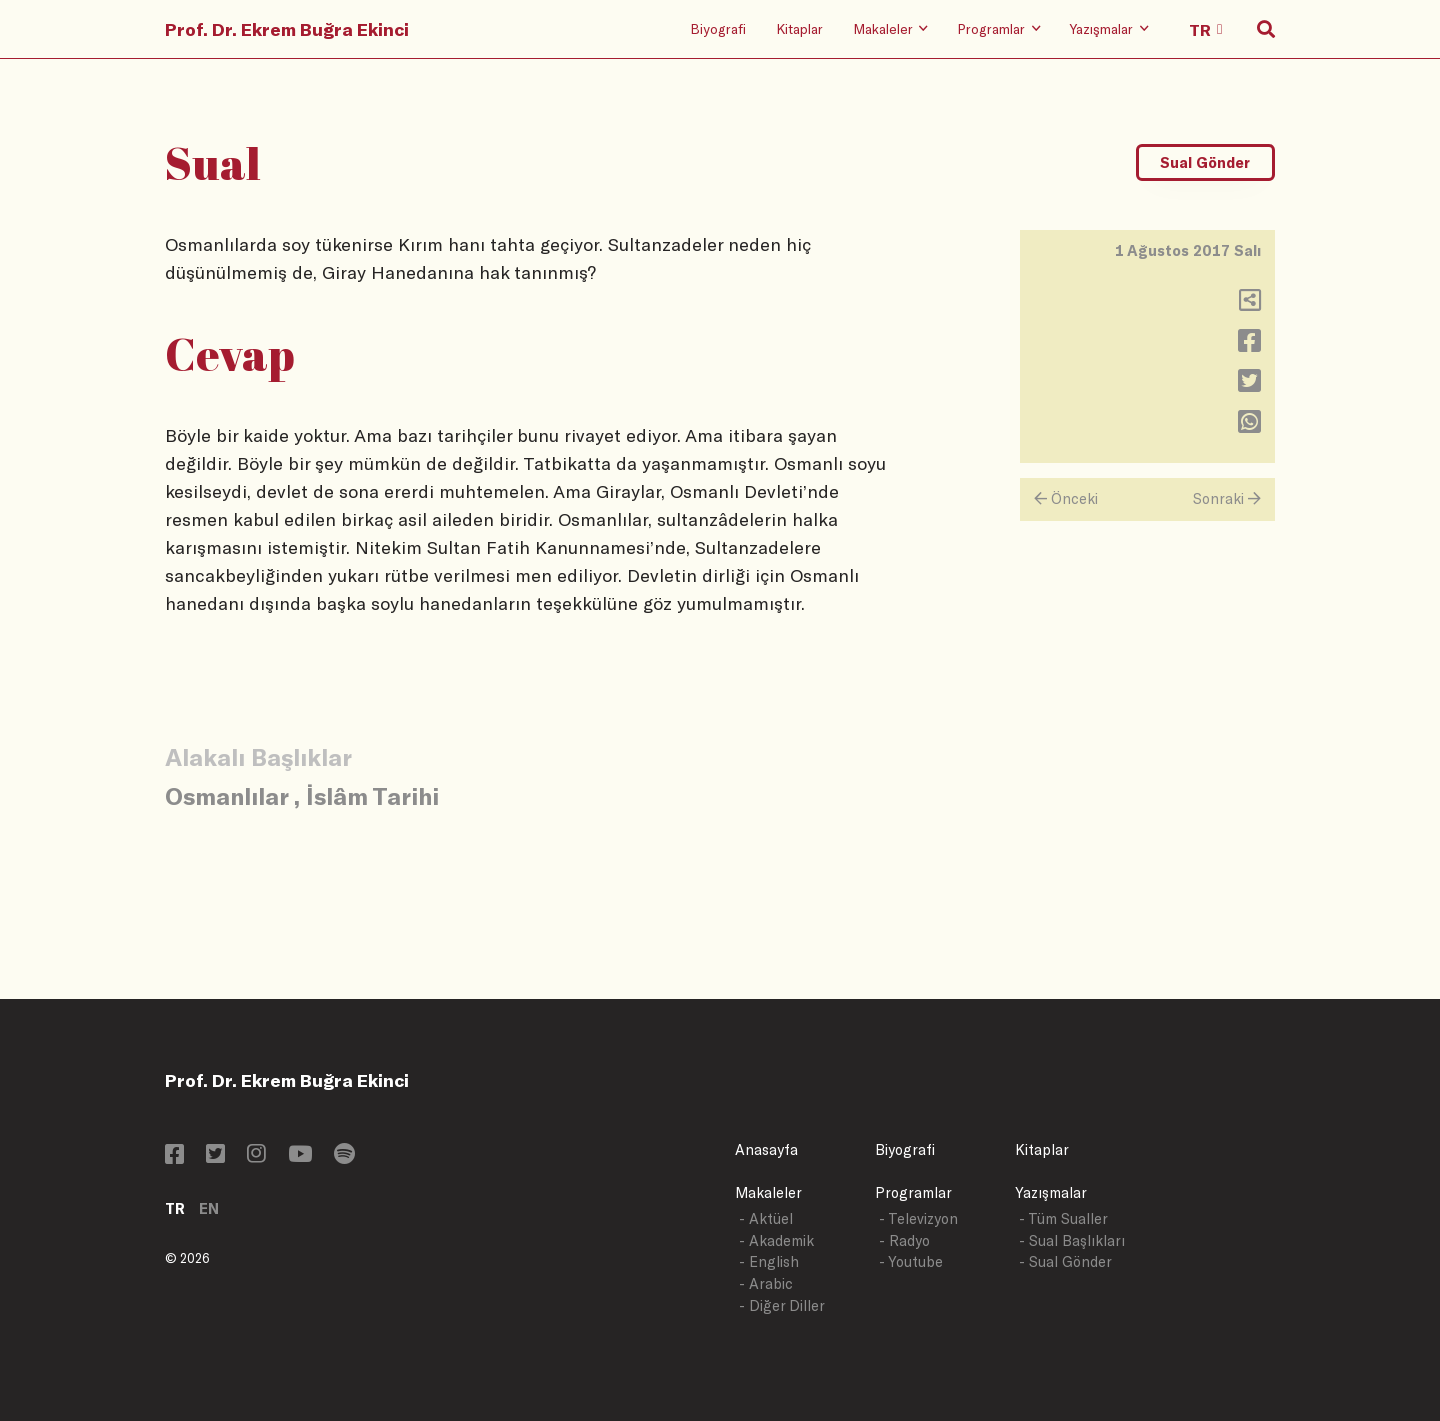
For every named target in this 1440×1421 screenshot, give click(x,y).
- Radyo (904, 1240)
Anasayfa (766, 1149)
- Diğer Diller (782, 1305)
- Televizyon (918, 1218)
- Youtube (911, 1261)
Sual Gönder (1205, 162)
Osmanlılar (226, 795)
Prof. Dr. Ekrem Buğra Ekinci (287, 29)
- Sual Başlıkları (1072, 1240)
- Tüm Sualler (1063, 1218)
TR (175, 1208)
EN (209, 1208)
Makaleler (768, 1192)
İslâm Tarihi (372, 795)
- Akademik (776, 1240)
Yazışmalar (1051, 1192)
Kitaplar (799, 28)
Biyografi (718, 28)
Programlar (913, 1192)
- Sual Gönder (1065, 1261)
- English (769, 1261)
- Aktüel (766, 1218)
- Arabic (766, 1283)
